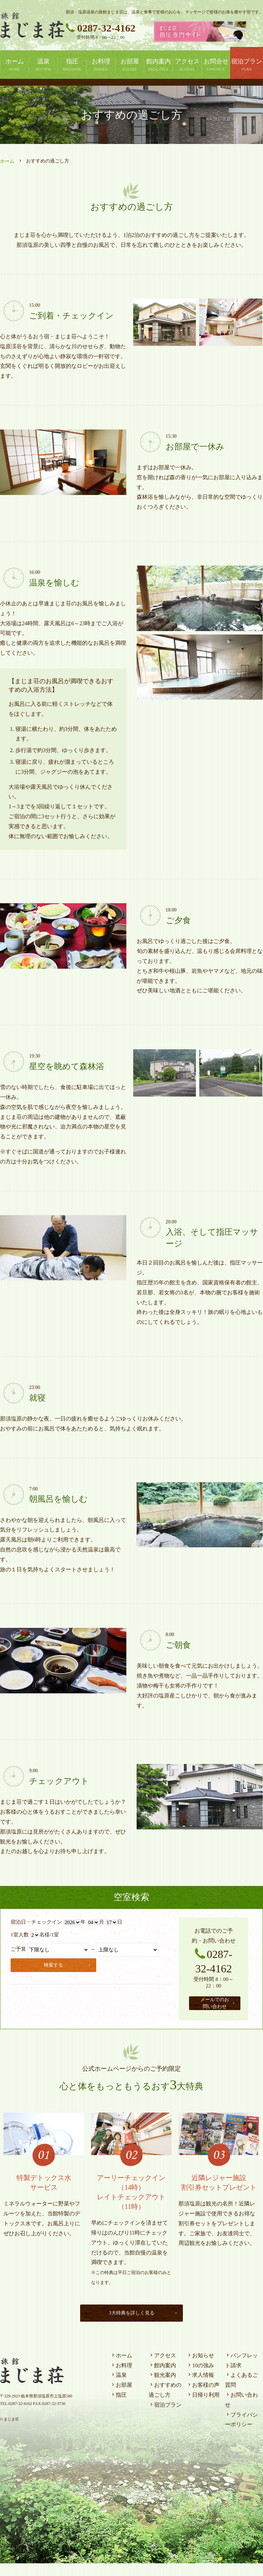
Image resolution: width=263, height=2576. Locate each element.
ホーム (7, 161)
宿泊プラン (165, 2417)
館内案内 (162, 2378)
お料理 (121, 2378)
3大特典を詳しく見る (141, 2326)
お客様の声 (203, 2397)
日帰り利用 (203, 2407)
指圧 (118, 2407)
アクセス (162, 2368)
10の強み (200, 2378)
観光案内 (162, 2388)
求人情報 (200, 2388)
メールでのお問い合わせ (220, 2009)
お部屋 (121, 2397)
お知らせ (200, 2368)
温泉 (118, 2388)
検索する (68, 1964)
